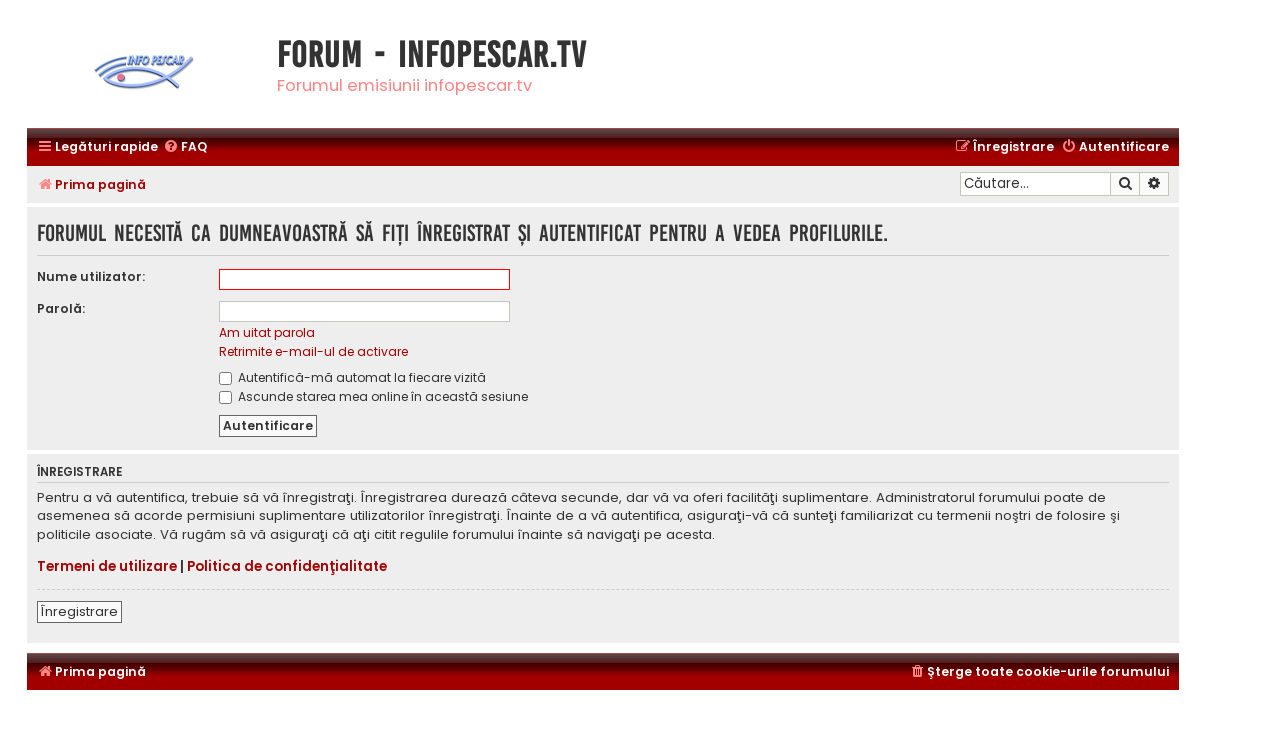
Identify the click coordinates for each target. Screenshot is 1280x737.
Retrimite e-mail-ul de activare (313, 351)
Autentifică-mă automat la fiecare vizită (352, 377)
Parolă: (61, 308)
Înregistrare (79, 611)
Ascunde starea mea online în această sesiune (373, 396)
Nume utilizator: (91, 276)
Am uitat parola (267, 332)
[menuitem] (185, 147)
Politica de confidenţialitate (287, 567)
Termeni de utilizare (107, 567)
